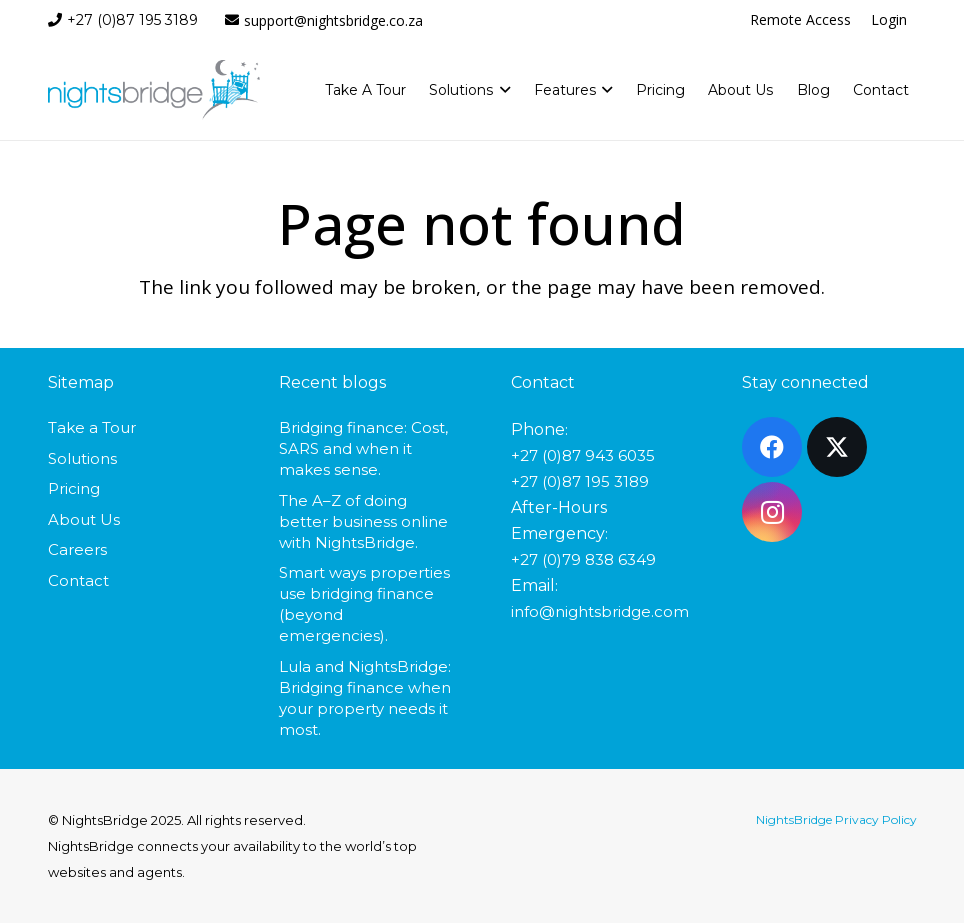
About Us (84, 519)
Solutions (82, 458)
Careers (77, 549)
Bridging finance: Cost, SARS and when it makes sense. (363, 448)
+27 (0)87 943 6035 (583, 455)
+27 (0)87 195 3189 (580, 481)
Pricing (74, 488)
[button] (501, 90)
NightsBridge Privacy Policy (836, 819)
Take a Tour (92, 427)
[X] (837, 447)
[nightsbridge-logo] (154, 90)
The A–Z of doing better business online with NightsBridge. (363, 521)
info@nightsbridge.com (600, 611)
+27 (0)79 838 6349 (583, 559)
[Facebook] (772, 447)
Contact (78, 580)
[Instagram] (772, 512)
